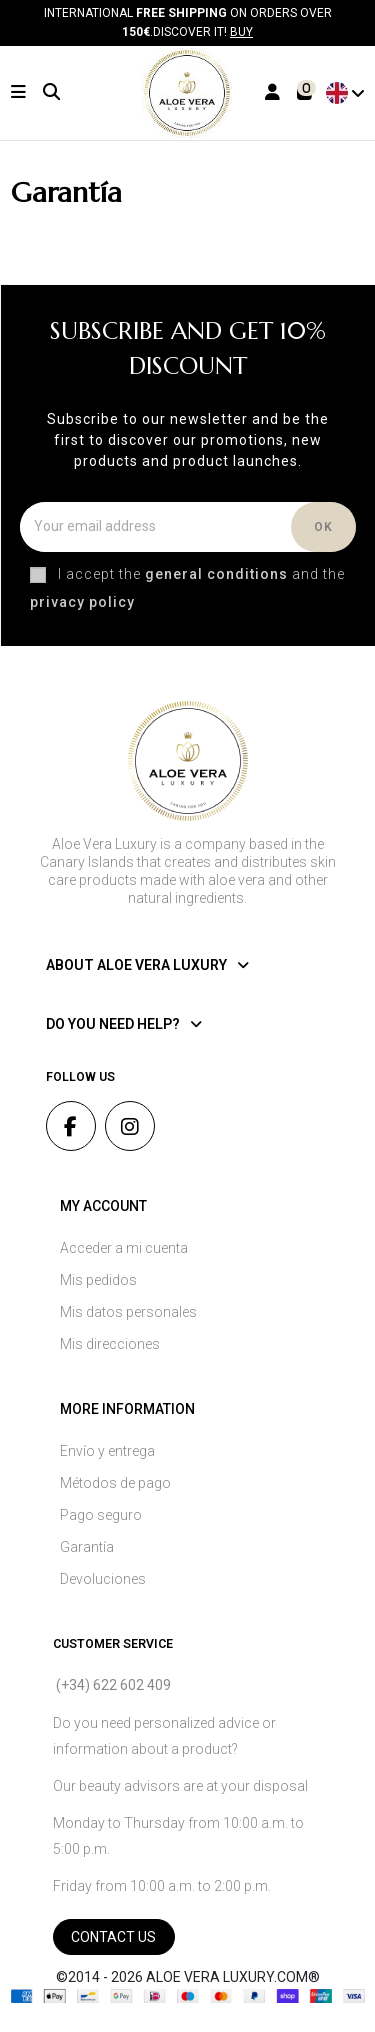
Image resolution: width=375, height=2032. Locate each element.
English (347, 93)
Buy (241, 32)
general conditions (216, 574)
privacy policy (82, 602)
